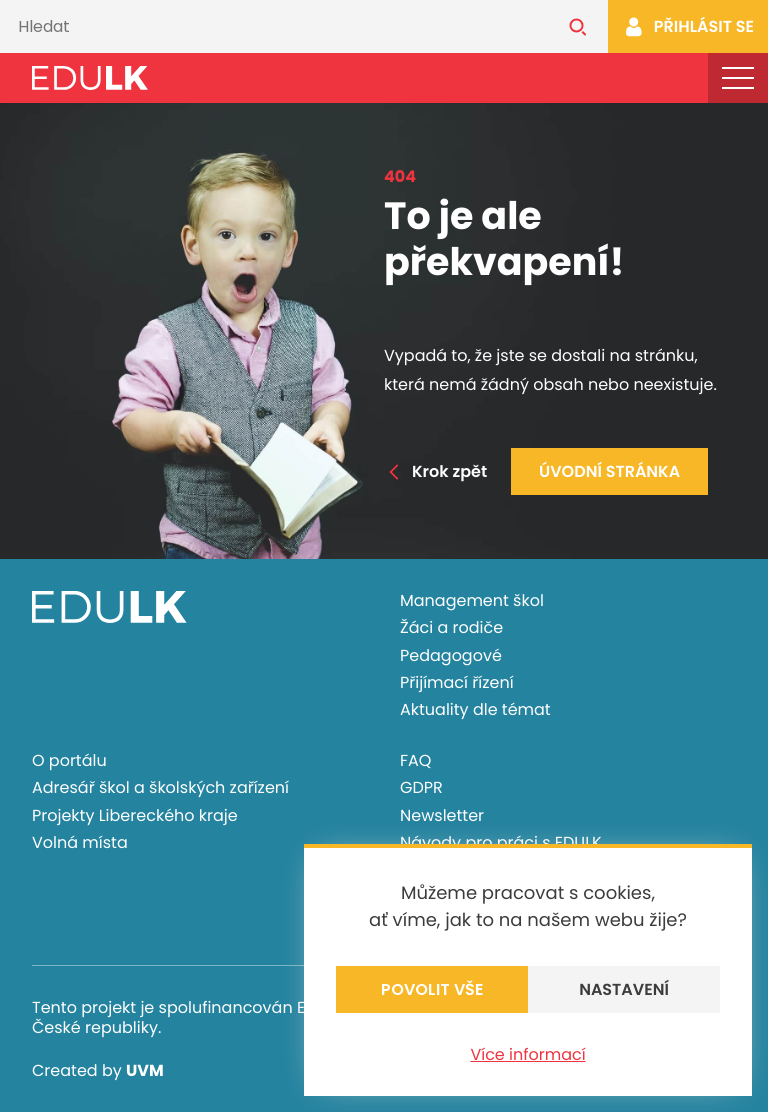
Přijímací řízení (457, 682)
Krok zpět (435, 471)
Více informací (527, 1054)
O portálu (69, 760)
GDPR (421, 787)
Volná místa (80, 842)
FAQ (415, 760)
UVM (145, 1070)
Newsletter (442, 815)
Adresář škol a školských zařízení (160, 787)
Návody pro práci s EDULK (501, 842)
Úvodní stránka (609, 471)
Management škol (472, 600)
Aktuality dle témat (475, 709)
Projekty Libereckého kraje (135, 815)
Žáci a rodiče (451, 627)
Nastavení (624, 989)
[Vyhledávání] (274, 26)
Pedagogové (451, 655)
